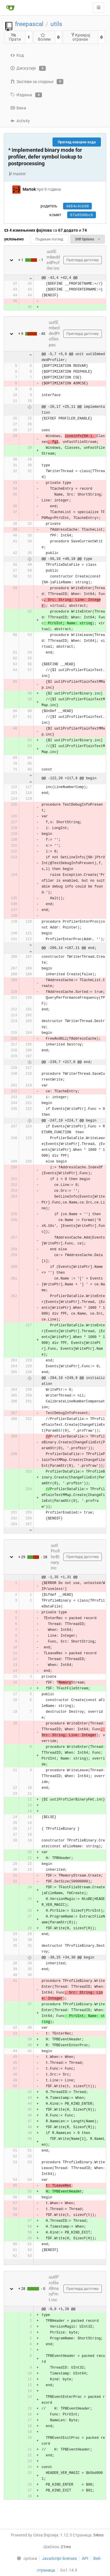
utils (56, 23)
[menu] (25, 2558)
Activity (20, 120)
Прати (15, 37)
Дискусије (28, 68)
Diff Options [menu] (87, 239)
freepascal (29, 23)
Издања (26, 95)
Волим (44, 37)
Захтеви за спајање (36, 81)
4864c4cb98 (77, 206)
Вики (18, 108)
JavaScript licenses (59, 2558)
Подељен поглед (49, 239)
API (85, 2558)
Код (17, 55)
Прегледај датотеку (82, 260)
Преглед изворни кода (77, 142)
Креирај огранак (80, 37)
